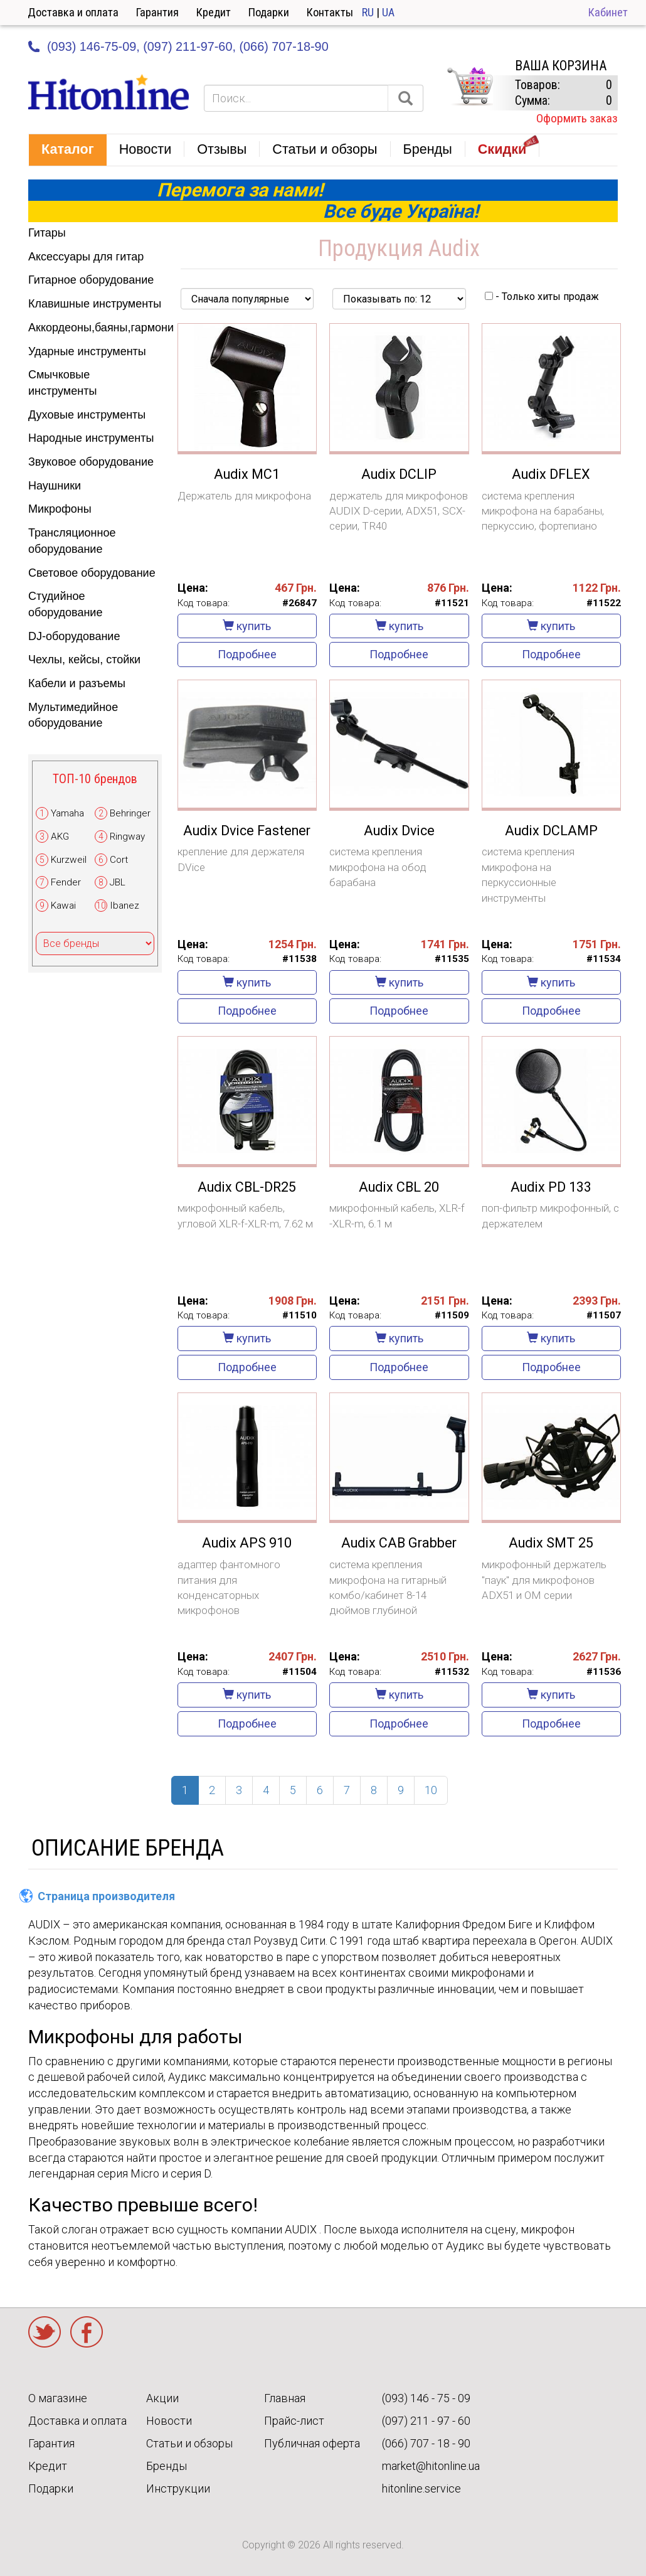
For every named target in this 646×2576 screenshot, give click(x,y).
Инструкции (178, 2488)
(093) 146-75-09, (93, 46)
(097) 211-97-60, (189, 46)
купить (247, 626)
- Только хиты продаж (542, 296)
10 (431, 1790)
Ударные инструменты (87, 351)
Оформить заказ (577, 118)
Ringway (127, 836)
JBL (117, 882)
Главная (284, 2398)
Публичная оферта (312, 2443)
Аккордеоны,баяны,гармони (95, 327)
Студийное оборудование (65, 604)
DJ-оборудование (74, 636)
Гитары (47, 233)
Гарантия (157, 12)
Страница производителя (106, 1896)
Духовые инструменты (87, 415)
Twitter (44, 2332)
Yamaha (67, 813)
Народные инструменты (91, 438)
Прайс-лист (294, 2420)
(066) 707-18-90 (283, 46)
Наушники (54, 485)
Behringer (130, 813)
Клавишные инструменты (94, 303)
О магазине (57, 2398)
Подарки (268, 12)
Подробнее (247, 654)
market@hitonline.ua (431, 2465)
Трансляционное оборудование (71, 540)
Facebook (86, 2332)
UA (388, 12)
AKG (60, 836)
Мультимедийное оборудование (73, 715)
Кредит (213, 12)
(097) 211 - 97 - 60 (426, 2420)
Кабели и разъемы (76, 683)
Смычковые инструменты (62, 382)
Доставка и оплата (73, 12)
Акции (162, 2398)
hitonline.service (421, 2488)
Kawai (63, 905)
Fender (66, 882)
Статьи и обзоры (189, 2443)
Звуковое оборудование (91, 462)
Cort (119, 859)
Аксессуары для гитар (86, 256)
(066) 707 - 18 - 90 (426, 2443)
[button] (68, 150)
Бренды (166, 2465)
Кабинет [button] (608, 12)
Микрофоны (60, 509)
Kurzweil (69, 859)
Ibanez (124, 905)
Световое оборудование (92, 573)
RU (368, 12)
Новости (169, 2420)
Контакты (330, 12)
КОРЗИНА (470, 86)
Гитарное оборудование (91, 280)
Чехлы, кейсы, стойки (84, 659)
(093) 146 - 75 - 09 (426, 2398)
